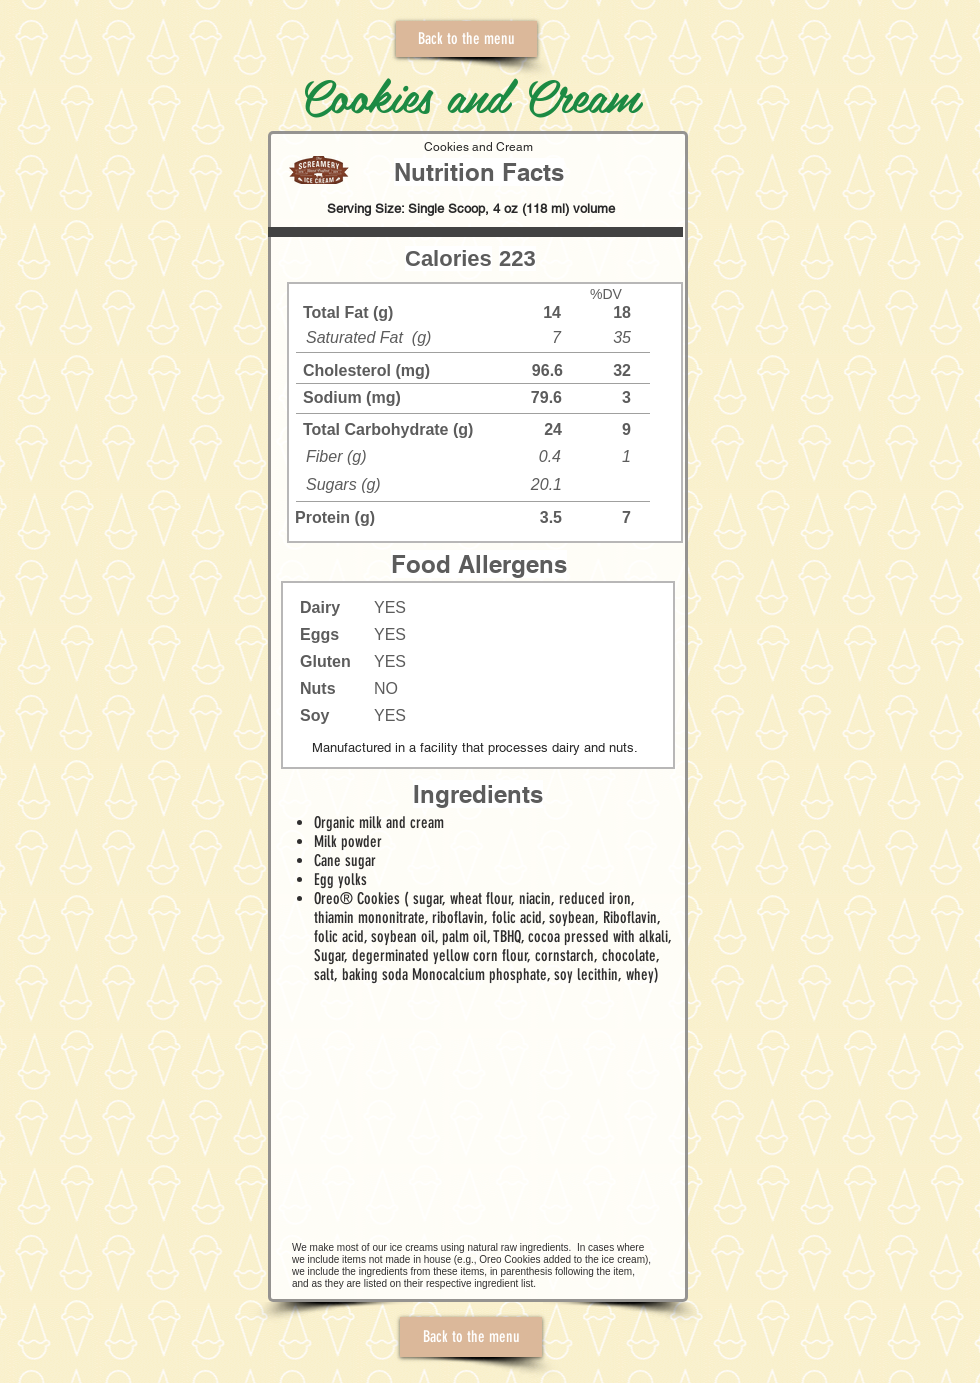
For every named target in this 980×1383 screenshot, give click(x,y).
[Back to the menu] (466, 39)
